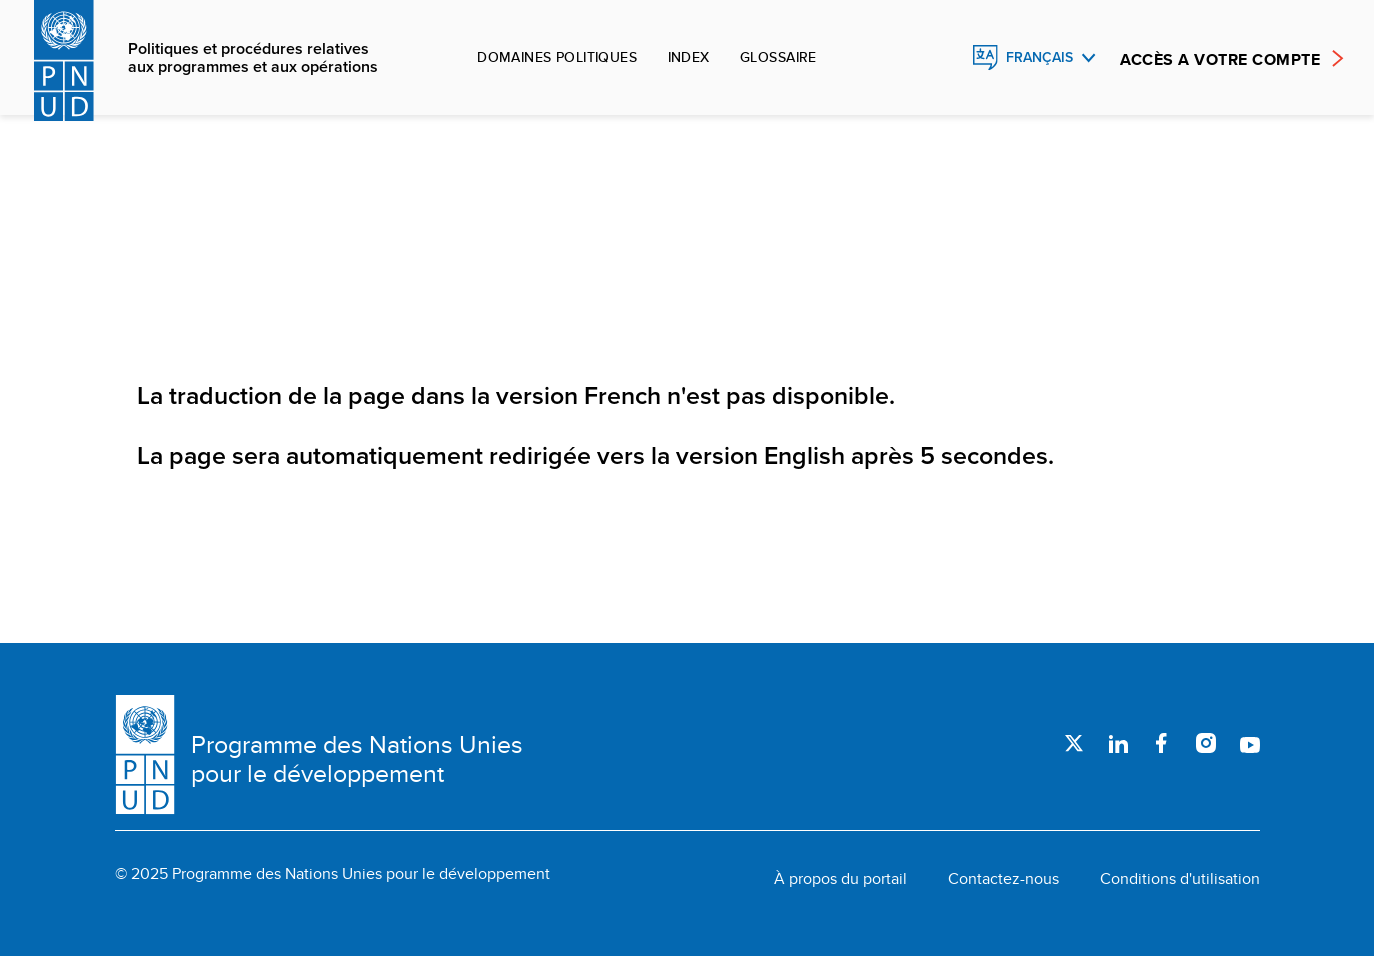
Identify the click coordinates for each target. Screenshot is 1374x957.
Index (689, 57)
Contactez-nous (1003, 879)
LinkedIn (1118, 743)
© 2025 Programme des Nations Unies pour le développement (332, 874)
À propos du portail (840, 879)
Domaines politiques (557, 57)
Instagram (1206, 743)
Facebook (1162, 743)
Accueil (157, 263)
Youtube (1250, 743)
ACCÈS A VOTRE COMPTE (1220, 59)
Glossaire (778, 57)
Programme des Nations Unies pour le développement (357, 759)
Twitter (1074, 743)
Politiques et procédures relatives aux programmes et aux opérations (253, 58)
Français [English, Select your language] (1039, 57)
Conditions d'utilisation (1180, 879)
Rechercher (942, 58)
